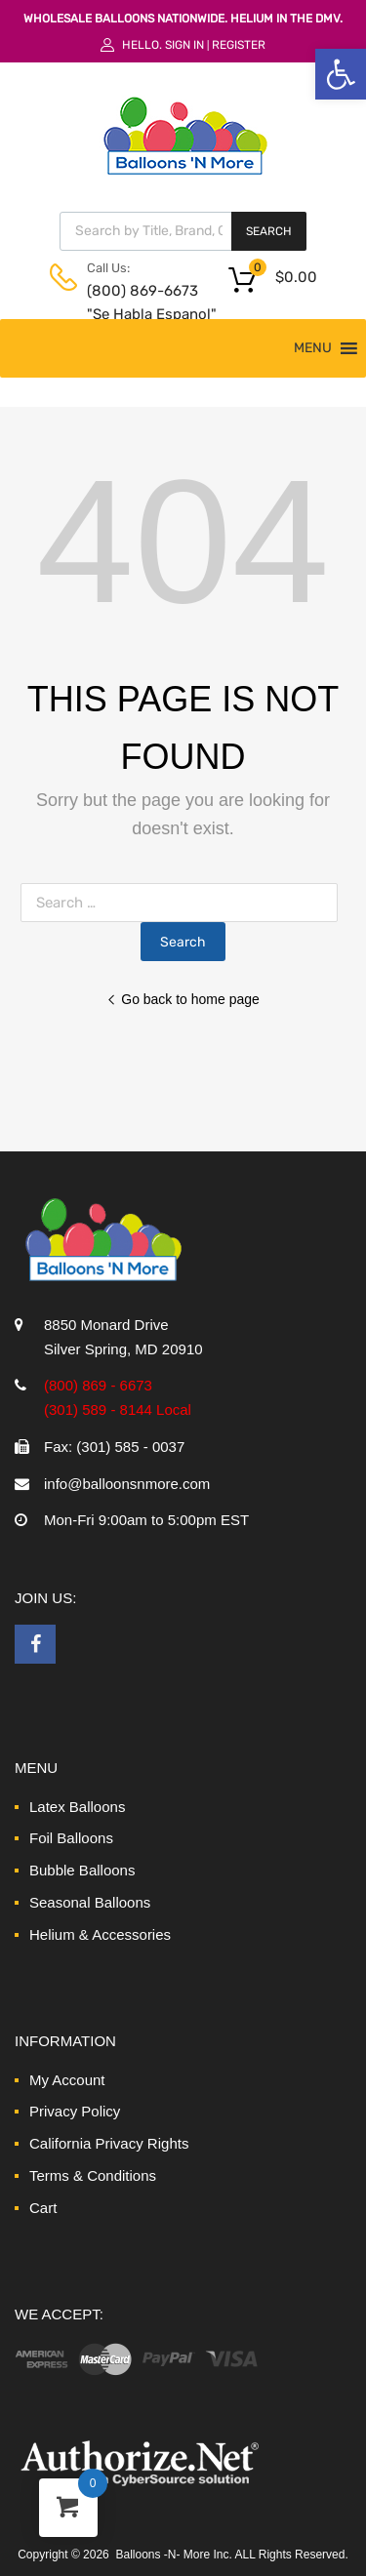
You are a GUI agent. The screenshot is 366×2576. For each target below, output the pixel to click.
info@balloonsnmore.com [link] (127, 1483)
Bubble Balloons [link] (82, 1870)
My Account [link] (67, 2080)
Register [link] (238, 45)
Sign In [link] (184, 45)
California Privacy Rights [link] (108, 2143)
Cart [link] (43, 2207)
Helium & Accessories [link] (100, 1934)
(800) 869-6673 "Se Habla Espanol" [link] (135, 303)
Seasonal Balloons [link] (89, 1902)
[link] (340, 74)
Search (269, 231)
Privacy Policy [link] (74, 2111)
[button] (313, 348)
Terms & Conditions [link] (92, 2175)
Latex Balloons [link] (77, 1806)
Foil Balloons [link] (71, 1838)
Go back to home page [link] (183, 999)
